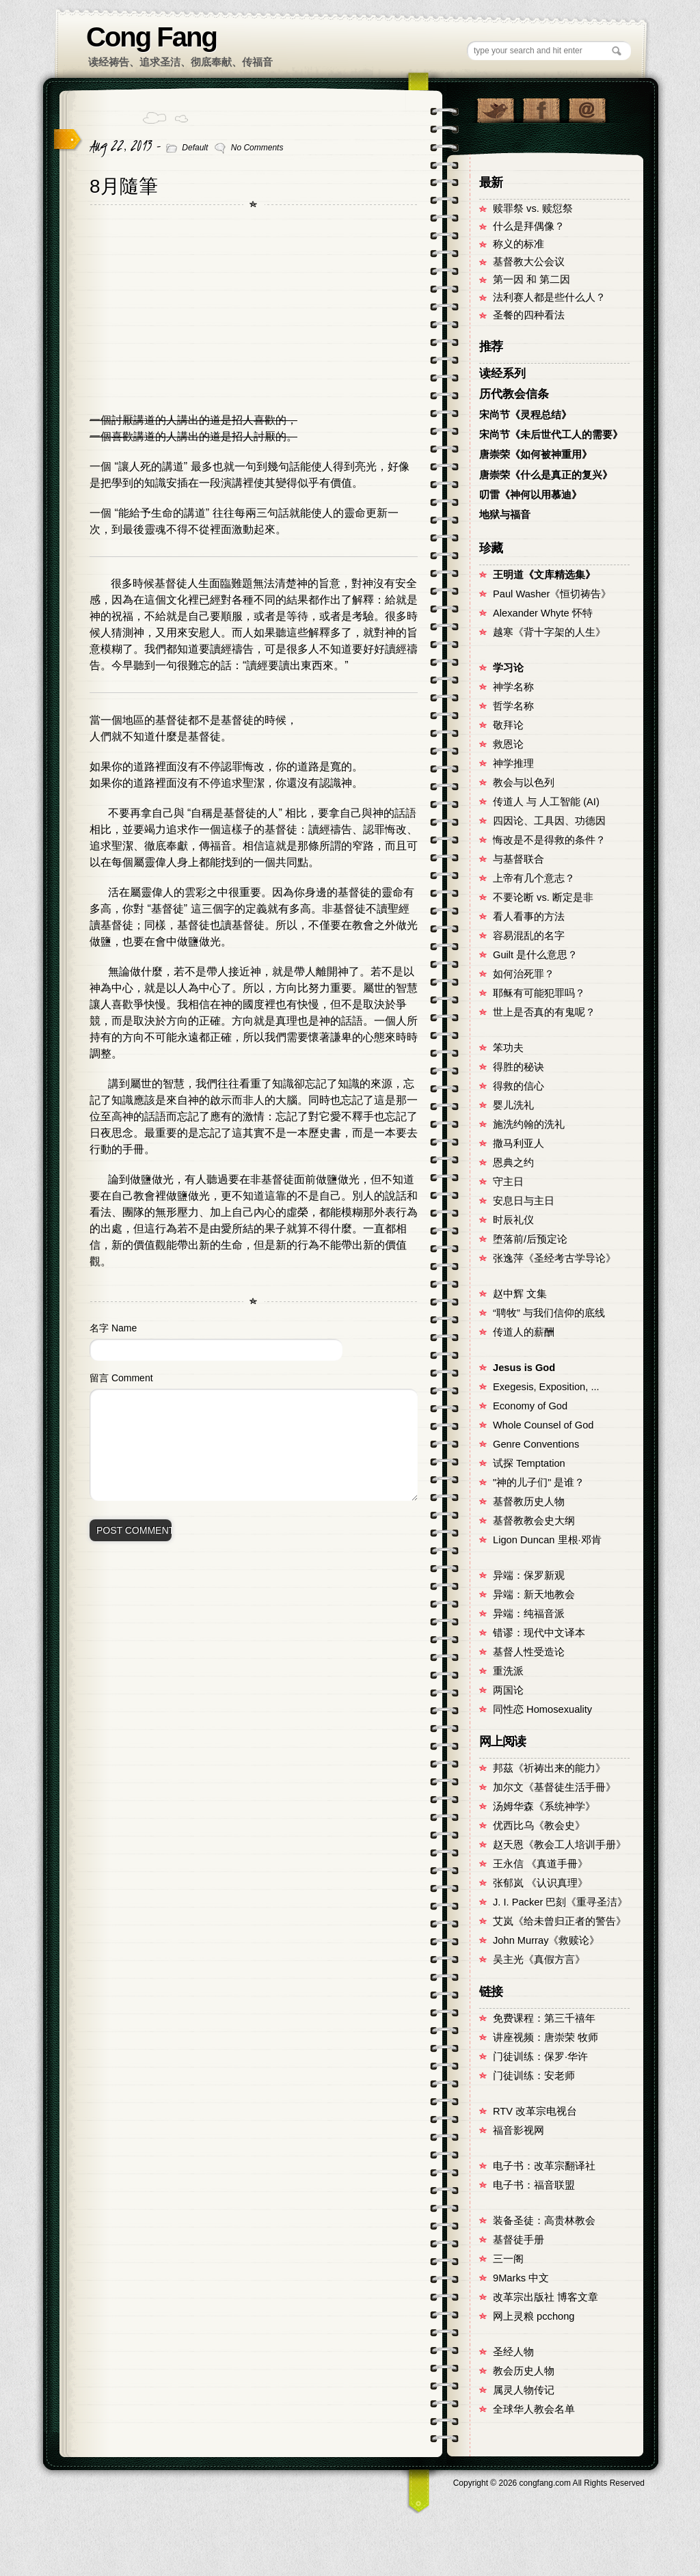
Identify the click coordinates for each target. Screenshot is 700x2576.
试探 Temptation (529, 1463)
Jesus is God (524, 1367)
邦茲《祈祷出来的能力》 (549, 1768)
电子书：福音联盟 (534, 2185)
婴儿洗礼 (513, 1105)
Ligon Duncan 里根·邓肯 (547, 1539)
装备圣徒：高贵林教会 (544, 2220)
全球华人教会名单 (534, 2409)
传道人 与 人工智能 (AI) (546, 801)
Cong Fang (151, 37)
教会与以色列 (523, 782)
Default (195, 147)
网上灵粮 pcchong (533, 2316)
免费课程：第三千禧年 (544, 2018)
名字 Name (113, 1328)
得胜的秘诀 (518, 1066)
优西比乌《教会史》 (539, 1825)
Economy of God (530, 1405)
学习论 (508, 667)
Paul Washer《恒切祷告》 (552, 593)
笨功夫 (508, 1047)
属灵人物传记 (523, 2390)
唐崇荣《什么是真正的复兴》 (545, 475)
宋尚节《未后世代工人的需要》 (551, 434)
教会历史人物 (523, 2370)
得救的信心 (518, 1086)
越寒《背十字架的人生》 (549, 632)
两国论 (508, 1690)
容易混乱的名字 (529, 935)
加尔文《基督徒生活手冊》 (554, 1787)
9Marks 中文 (521, 2278)
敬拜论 (508, 725)
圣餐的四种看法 (529, 315)
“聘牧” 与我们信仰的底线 (549, 1312)
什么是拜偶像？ (529, 226)
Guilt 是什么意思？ (535, 954)
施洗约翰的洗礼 (529, 1124)
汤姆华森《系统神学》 (544, 1806)
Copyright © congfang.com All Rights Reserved (549, 2483)
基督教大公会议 (529, 261)
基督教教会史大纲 (534, 1520)
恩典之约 (513, 1162)
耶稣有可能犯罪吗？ (539, 993)
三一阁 (508, 2258)
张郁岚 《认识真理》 (540, 1882)
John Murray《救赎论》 (546, 1940)
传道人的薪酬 (523, 1332)
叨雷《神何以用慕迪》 (530, 494)
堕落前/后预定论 (530, 1239)
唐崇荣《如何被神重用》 (535, 454)
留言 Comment (121, 1377)
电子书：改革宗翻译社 (544, 2165)
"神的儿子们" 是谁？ (538, 1482)
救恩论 (508, 744)
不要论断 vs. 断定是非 (543, 897)
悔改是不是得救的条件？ (549, 840)
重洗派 (508, 1671)
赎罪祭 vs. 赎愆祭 (533, 208)
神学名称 (513, 686)
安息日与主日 (523, 1200)
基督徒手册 (518, 2239)
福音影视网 (518, 2130)
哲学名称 (513, 706)
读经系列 (502, 373)
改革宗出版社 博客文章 (545, 2297)
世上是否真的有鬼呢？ (544, 1012)
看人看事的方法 (529, 916)
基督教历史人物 (529, 1501)
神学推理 (513, 763)
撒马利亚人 (518, 1143)
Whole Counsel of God (543, 1425)
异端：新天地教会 (534, 1594)
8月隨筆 (124, 186)
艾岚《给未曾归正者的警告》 (559, 1921)
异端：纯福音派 (529, 1613)
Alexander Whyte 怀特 (543, 613)
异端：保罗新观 (529, 1575)
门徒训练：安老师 (534, 2075)
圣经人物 (513, 2351)
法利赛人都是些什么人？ (549, 297)
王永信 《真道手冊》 (540, 1863)
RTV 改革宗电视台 (535, 2111)
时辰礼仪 (513, 1220)
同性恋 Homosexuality (542, 1709)
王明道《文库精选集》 (544, 574)
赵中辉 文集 (520, 1293)
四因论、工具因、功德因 (549, 820)
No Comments (257, 147)
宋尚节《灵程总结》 (525, 414)
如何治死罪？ (523, 973)
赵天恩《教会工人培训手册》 (559, 1844)
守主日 (508, 1181)
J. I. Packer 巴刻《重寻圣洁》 (560, 1902)
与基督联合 (518, 859)
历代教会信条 (514, 394)
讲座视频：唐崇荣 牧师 (545, 2037)
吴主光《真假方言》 (539, 1959)
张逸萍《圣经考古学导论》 (554, 1258)
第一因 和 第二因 (531, 279)
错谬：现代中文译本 (539, 1632)
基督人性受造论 (529, 1651)
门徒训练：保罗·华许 (540, 2056)
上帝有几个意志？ (534, 878)
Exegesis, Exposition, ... (546, 1386)
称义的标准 (518, 244)
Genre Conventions (536, 1444)
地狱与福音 (504, 514)
